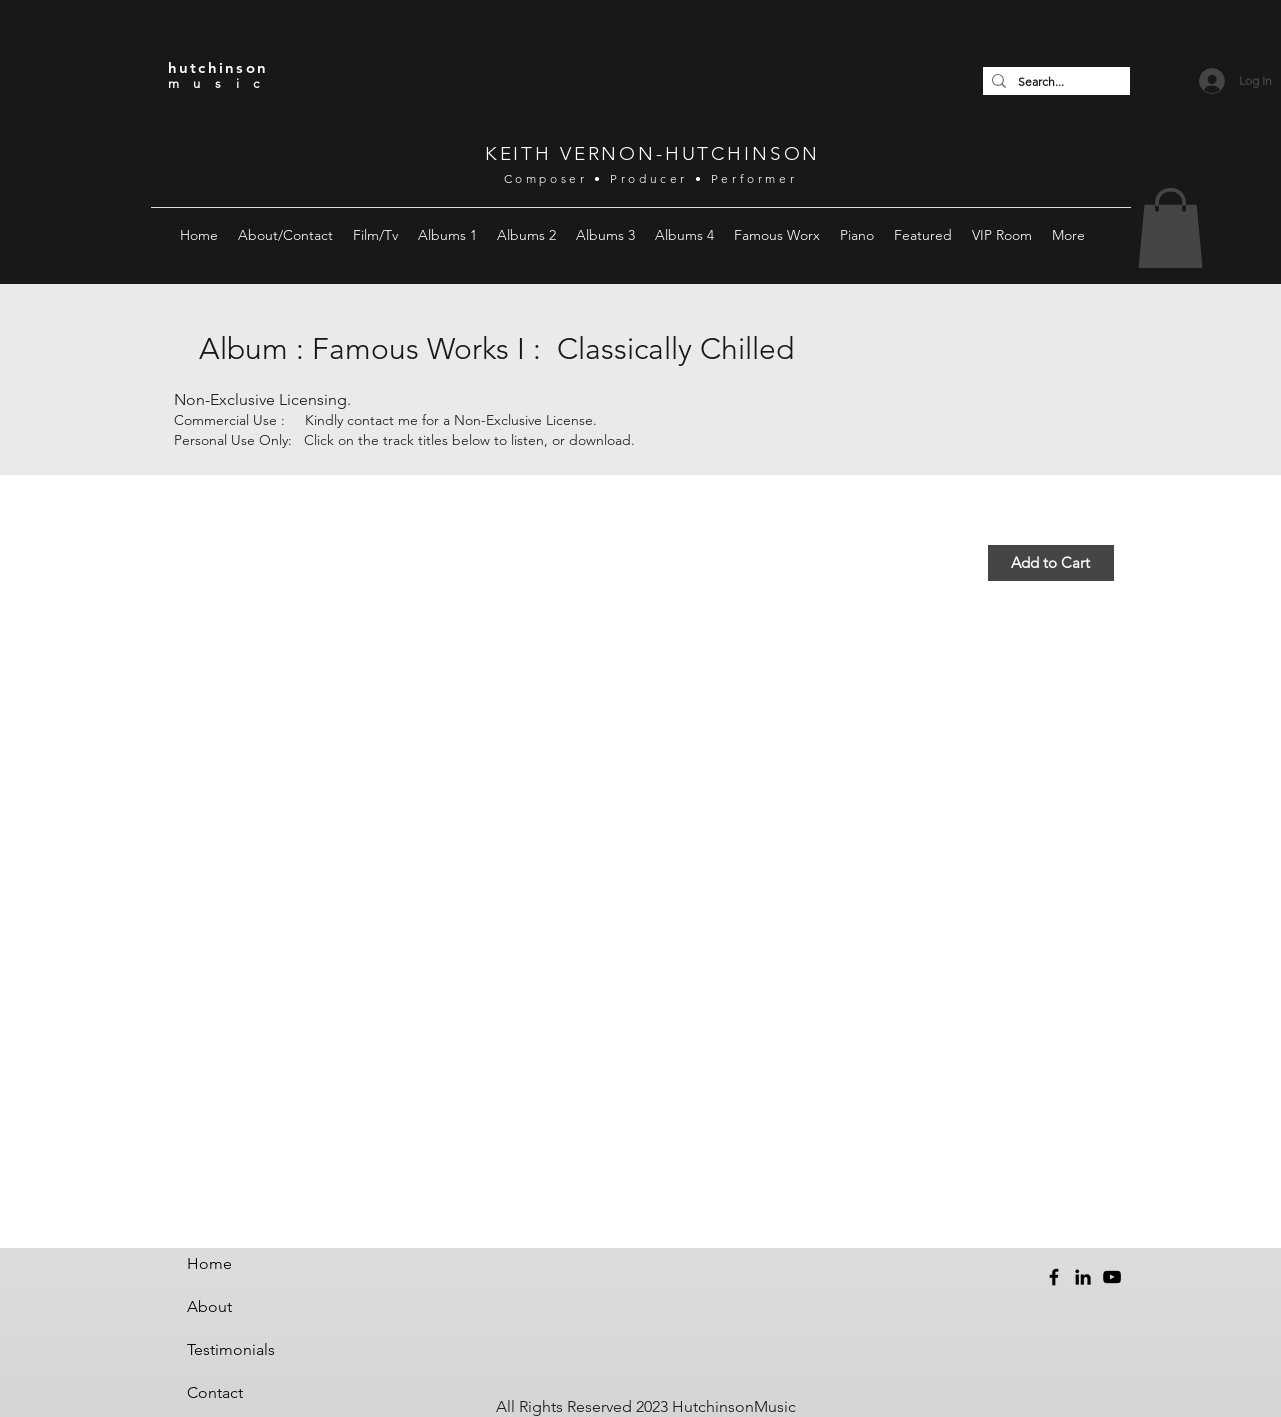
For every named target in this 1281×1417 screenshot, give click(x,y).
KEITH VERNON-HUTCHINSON (653, 153)
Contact (215, 1392)
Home (209, 1263)
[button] (285, 235)
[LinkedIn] (1083, 1277)
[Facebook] (1054, 1277)
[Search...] (1053, 82)
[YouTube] (1112, 1277)
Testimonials (231, 1349)
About (209, 1306)
